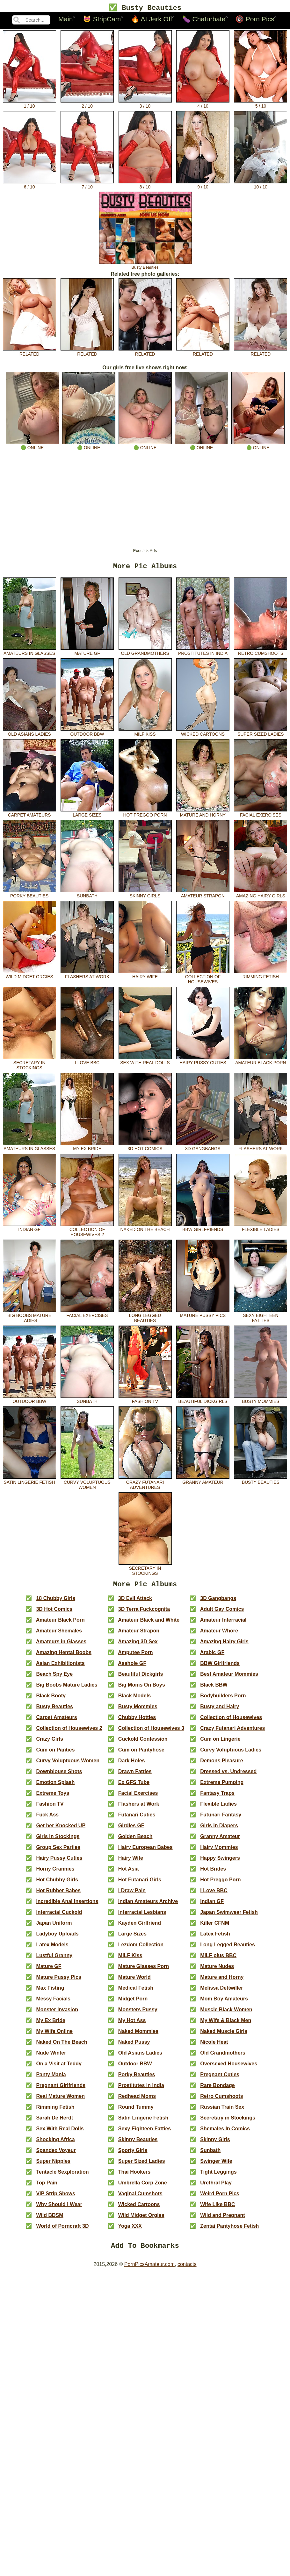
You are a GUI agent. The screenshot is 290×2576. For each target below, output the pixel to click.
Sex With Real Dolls (145, 1063)
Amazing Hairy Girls (260, 896)
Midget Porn (133, 2003)
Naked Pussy (134, 2046)
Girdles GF (131, 1829)
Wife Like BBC (217, 2208)
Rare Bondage (217, 2089)
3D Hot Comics (145, 1148)
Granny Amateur (202, 1482)
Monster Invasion (57, 2013)
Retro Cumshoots (260, 653)
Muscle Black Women (226, 2013)
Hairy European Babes (145, 1851)
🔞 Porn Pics (255, 20)
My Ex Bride (87, 1148)
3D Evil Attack (135, 1602)
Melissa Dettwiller (221, 1992)
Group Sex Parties (58, 1851)
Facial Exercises (260, 815)
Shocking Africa (55, 2143)
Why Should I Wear (59, 2208)
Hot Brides (213, 1873)
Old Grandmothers (145, 653)
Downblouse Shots (59, 1775)
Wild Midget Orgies (29, 977)
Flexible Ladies (260, 1229)
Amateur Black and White (148, 1624)
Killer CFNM (214, 1927)
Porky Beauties (29, 896)
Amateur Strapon (202, 896)
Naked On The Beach (145, 1229)
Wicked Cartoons (202, 734)
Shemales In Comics (225, 2132)
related (29, 352)
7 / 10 (87, 185)
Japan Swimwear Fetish (229, 1916)
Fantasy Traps (217, 1797)
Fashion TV (145, 1401)
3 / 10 (145, 104)
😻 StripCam (102, 20)
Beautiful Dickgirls (202, 1401)
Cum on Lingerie (220, 1743)
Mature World (134, 1981)
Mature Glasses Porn (143, 1970)
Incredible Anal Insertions (67, 1905)
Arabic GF (212, 1656)
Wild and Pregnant (222, 2219)
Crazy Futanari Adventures (145, 1484)
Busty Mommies (260, 1401)
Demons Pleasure (221, 1764)
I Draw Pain (132, 1894)
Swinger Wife (216, 2165)
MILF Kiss (145, 734)
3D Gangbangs (202, 1148)
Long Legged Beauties (145, 1318)
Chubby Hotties (137, 1721)
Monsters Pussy (137, 2013)
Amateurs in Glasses (29, 653)
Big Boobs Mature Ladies (29, 1318)
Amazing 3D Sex (137, 1645)
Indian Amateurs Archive (148, 1905)
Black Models (134, 1699)
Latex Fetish (215, 1938)
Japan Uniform (54, 1927)
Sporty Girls (133, 2154)
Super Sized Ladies (260, 734)
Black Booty (50, 1699)
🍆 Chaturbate (204, 20)
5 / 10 (260, 104)
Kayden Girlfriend (139, 1927)
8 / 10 (145, 185)
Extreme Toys (52, 1797)
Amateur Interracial (223, 1624)
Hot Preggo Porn (145, 815)
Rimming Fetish (260, 977)
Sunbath (87, 896)
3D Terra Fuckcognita (144, 1613)
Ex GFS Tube (133, 1786)
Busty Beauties (145, 266)
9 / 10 (202, 185)
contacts (187, 2270)
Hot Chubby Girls (57, 1883)
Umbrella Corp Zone (142, 2187)
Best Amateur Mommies (229, 1678)
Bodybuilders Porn (223, 1699)
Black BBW (213, 1689)
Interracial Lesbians (142, 1916)
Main (65, 20)
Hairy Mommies (219, 1851)
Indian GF (29, 1229)
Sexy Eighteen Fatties (260, 1318)
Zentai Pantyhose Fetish (229, 2230)
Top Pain (46, 2187)
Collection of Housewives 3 (151, 1732)
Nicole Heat (214, 2046)
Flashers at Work (87, 977)
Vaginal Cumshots (140, 2197)
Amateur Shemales (59, 1635)
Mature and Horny (202, 815)
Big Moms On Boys (141, 1689)
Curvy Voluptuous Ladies (230, 1754)
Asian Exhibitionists (60, 1667)
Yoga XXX (130, 2230)
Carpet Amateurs (29, 815)
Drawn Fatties (135, 1775)
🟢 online (32, 446)
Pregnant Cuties (219, 2078)
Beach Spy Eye (54, 1678)
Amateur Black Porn (260, 1063)
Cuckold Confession (143, 1743)
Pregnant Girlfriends (60, 2089)
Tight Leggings (218, 2176)
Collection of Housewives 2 (87, 1232)
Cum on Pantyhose (141, 1754)
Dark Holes (131, 1764)
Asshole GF (132, 1667)
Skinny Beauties (138, 2143)
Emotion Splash (55, 1786)
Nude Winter (51, 2057)
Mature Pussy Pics (202, 1315)
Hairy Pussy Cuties (202, 1063)
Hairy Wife (145, 977)
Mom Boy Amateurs (224, 2003)
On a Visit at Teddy (59, 2067)
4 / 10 (202, 104)
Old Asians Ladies (29, 734)
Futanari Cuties (136, 1819)
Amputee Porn (135, 1656)
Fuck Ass (47, 1819)
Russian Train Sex (222, 2111)
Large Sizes (87, 815)
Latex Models (52, 1948)
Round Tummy (136, 2111)
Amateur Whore (219, 1635)
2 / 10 (87, 104)
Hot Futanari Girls (139, 1883)
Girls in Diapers (219, 1829)
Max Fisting (50, 1992)
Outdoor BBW (87, 734)
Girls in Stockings (57, 1840)
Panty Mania (51, 2078)
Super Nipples (53, 2165)
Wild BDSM (49, 2219)
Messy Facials (53, 2003)
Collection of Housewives (202, 979)
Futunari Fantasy (220, 1819)
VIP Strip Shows (55, 2197)
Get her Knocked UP (60, 1829)
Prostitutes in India (202, 653)
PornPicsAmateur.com (149, 2270)
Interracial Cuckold (59, 1916)
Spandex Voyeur (56, 2154)
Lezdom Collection (140, 1948)
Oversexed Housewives (228, 2067)
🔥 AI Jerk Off (151, 20)
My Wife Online (54, 2035)
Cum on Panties (55, 1754)
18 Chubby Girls (55, 1602)
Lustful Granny (54, 1959)
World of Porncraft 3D (62, 2230)
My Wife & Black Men (225, 2024)
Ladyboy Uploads (57, 1938)
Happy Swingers (220, 1862)
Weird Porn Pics (219, 2197)
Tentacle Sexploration (62, 2176)
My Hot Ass (132, 2024)
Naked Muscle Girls (223, 2035)
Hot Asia (128, 1873)
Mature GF (87, 653)
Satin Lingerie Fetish (29, 1482)
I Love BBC (87, 1063)
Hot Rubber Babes (58, 1894)
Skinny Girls (145, 896)
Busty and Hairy (219, 1710)
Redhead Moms (137, 2100)
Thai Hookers (134, 2176)
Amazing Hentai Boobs (63, 1656)
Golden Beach (135, 1840)
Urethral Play (216, 2187)
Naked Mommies (138, 2035)
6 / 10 (29, 185)
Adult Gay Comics (222, 1613)
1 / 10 (29, 104)
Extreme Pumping (221, 1786)
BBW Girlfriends (202, 1229)
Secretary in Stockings (29, 1065)
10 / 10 (260, 185)
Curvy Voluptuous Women (87, 1484)
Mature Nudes (217, 1970)
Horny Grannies (55, 1873)
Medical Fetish (135, 1992)
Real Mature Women (60, 2100)
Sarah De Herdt (54, 2122)
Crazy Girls (49, 1743)
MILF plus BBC (218, 1959)
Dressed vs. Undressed (228, 1775)
